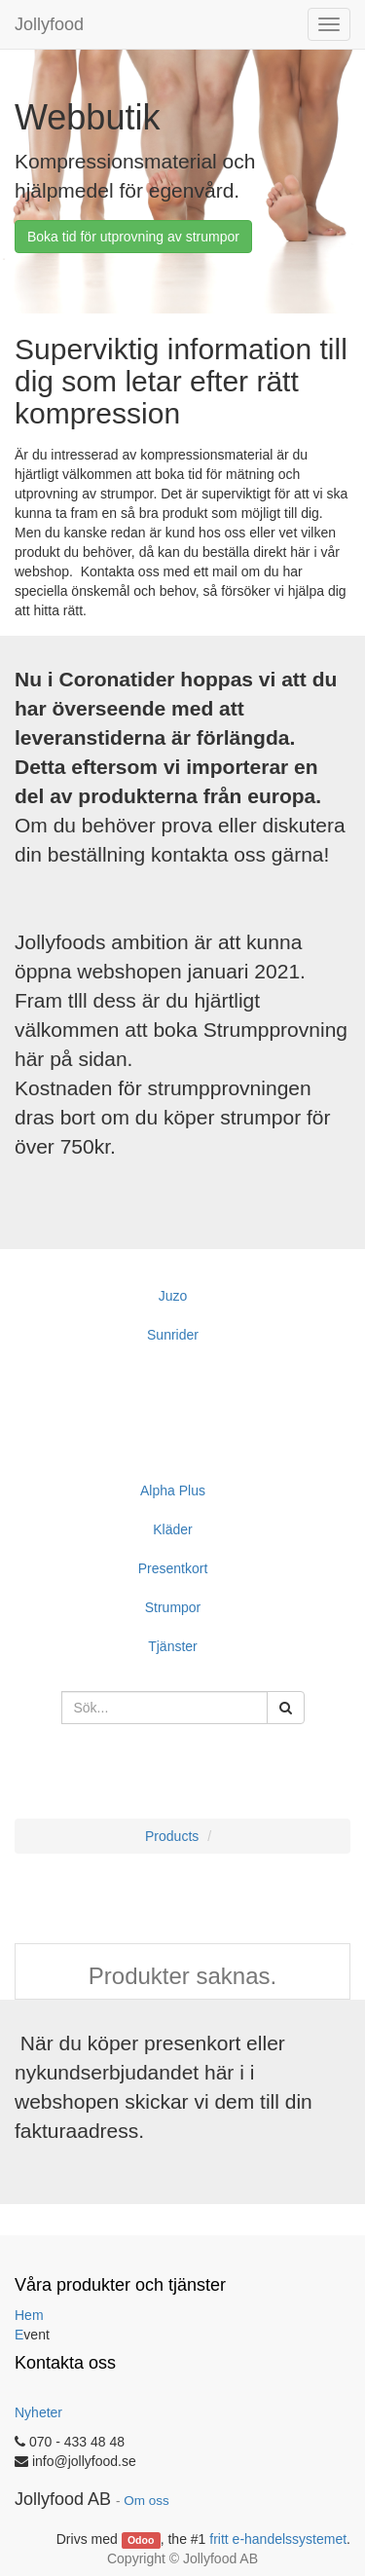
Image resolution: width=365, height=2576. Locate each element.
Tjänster (173, 1646)
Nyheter (38, 2412)
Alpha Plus (172, 1490)
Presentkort (173, 1568)
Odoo (141, 2540)
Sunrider (173, 1335)
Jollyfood (49, 24)
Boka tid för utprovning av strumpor (133, 236)
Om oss (146, 2500)
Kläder (172, 1529)
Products (172, 1836)
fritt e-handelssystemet (278, 2539)
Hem (29, 2315)
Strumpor (173, 1607)
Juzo (173, 1296)
